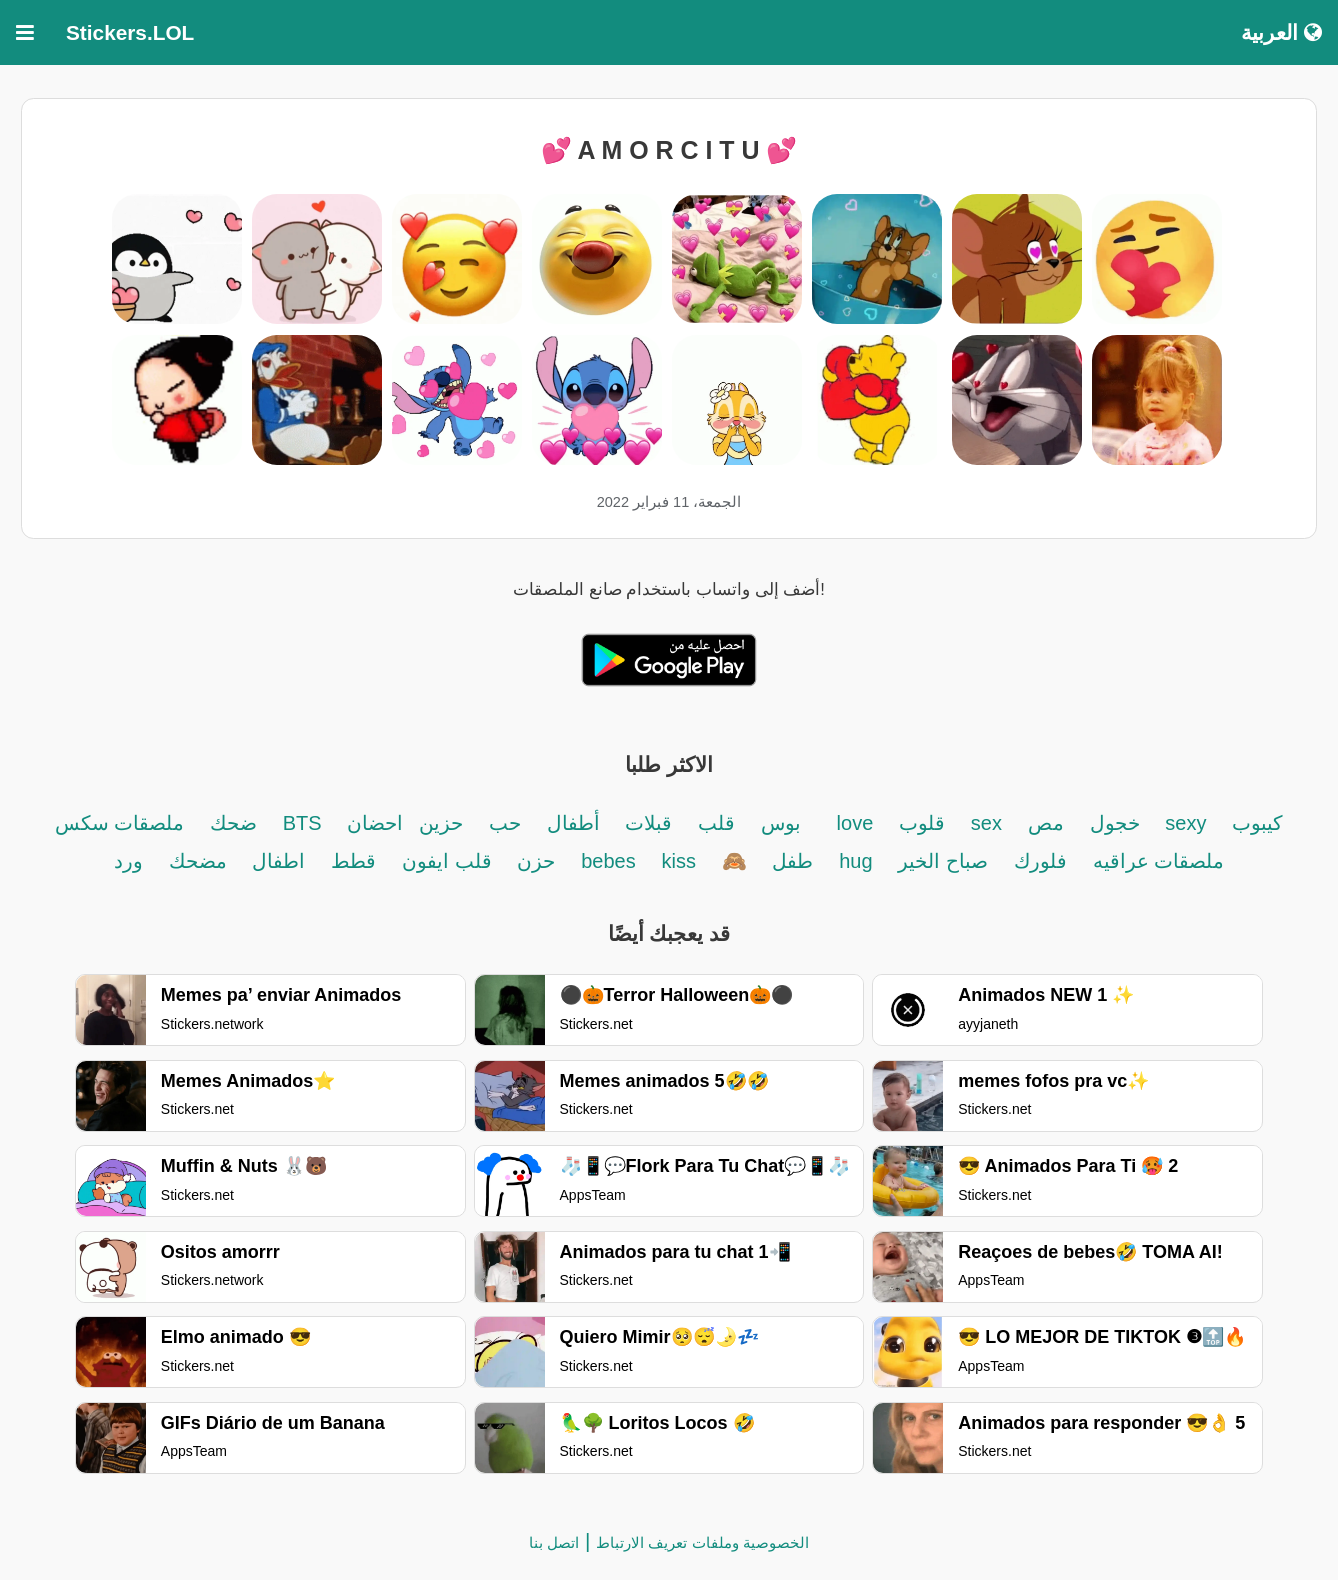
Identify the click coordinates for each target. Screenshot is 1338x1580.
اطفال (278, 861)
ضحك (230, 823)
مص (1046, 823)
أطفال (573, 823)
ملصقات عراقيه (1159, 861)
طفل (792, 861)
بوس (781, 823)
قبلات (648, 823)
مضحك (198, 861)
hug (855, 861)
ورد (128, 861)
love (855, 823)
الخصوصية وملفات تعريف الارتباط (702, 1542)
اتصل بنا (554, 1542)
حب (505, 823)
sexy (1185, 823)
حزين (441, 823)
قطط (353, 861)
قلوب (922, 823)
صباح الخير (943, 861)
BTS (302, 823)
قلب (716, 823)
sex (986, 823)
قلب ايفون (447, 861)
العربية (1281, 32)
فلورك (1040, 861)
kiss (678, 861)
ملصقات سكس (120, 823)
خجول (1115, 823)
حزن (536, 861)
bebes (608, 861)
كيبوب (1257, 823)
